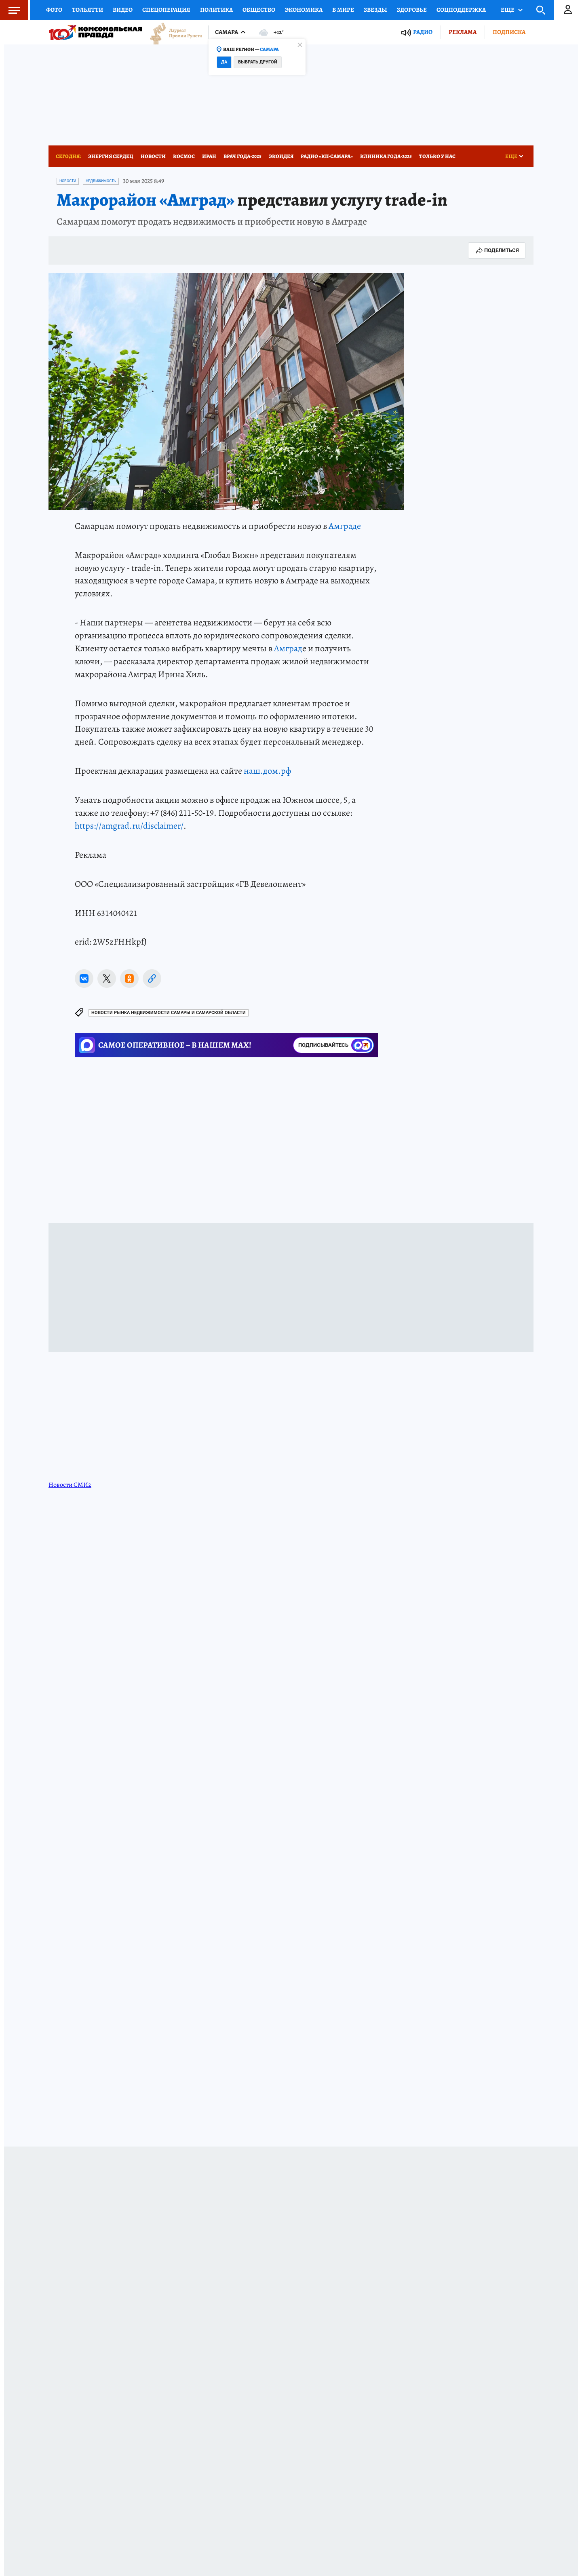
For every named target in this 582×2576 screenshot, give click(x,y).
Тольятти (87, 10)
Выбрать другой (257, 62)
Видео (123, 10)
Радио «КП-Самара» (327, 156)
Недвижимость (101, 181)
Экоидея (281, 156)
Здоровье (412, 10)
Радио (422, 32)
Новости (153, 156)
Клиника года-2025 (386, 156)
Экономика (304, 10)
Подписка (509, 32)
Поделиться (496, 250)
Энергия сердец (110, 156)
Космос (184, 156)
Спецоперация (166, 10)
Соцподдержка (461, 10)
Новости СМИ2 (69, 1484)
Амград (288, 648)
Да (224, 62)
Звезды (375, 10)
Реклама (463, 32)
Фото (54, 10)
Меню (10, 10)
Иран (209, 156)
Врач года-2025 (242, 156)
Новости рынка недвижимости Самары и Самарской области (168, 1012)
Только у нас (437, 156)
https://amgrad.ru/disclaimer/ (129, 826)
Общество (258, 10)
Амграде (345, 526)
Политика (216, 10)
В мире (343, 10)
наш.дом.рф (267, 771)
